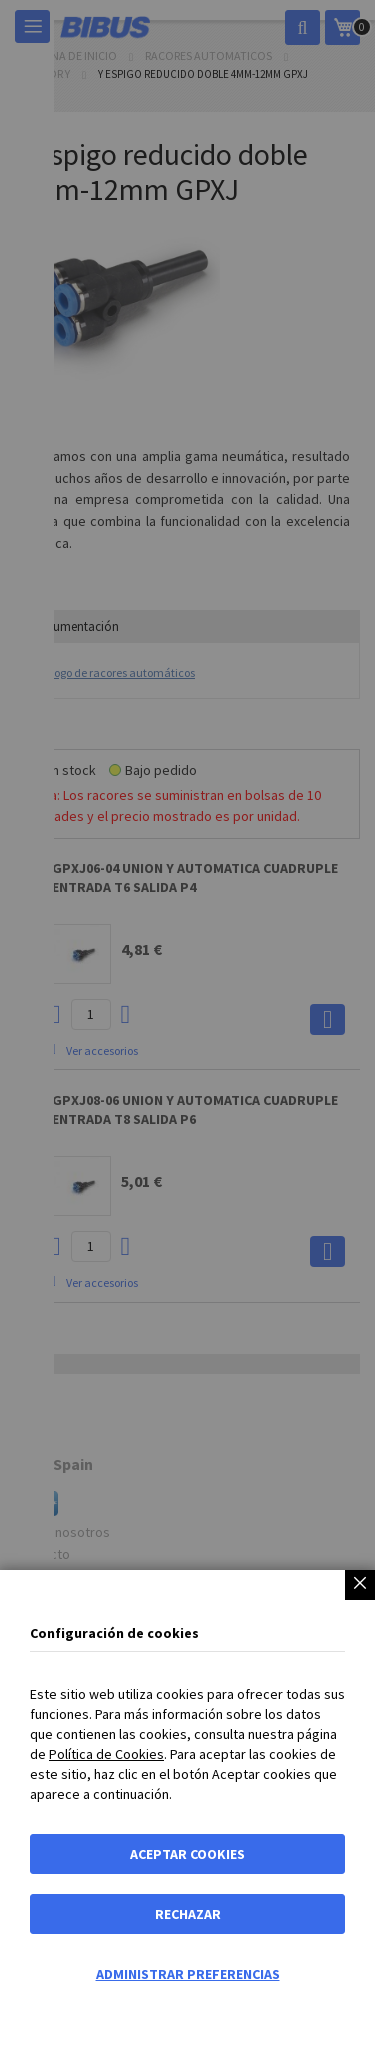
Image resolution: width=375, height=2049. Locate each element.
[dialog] (187, 1024)
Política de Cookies (106, 1754)
